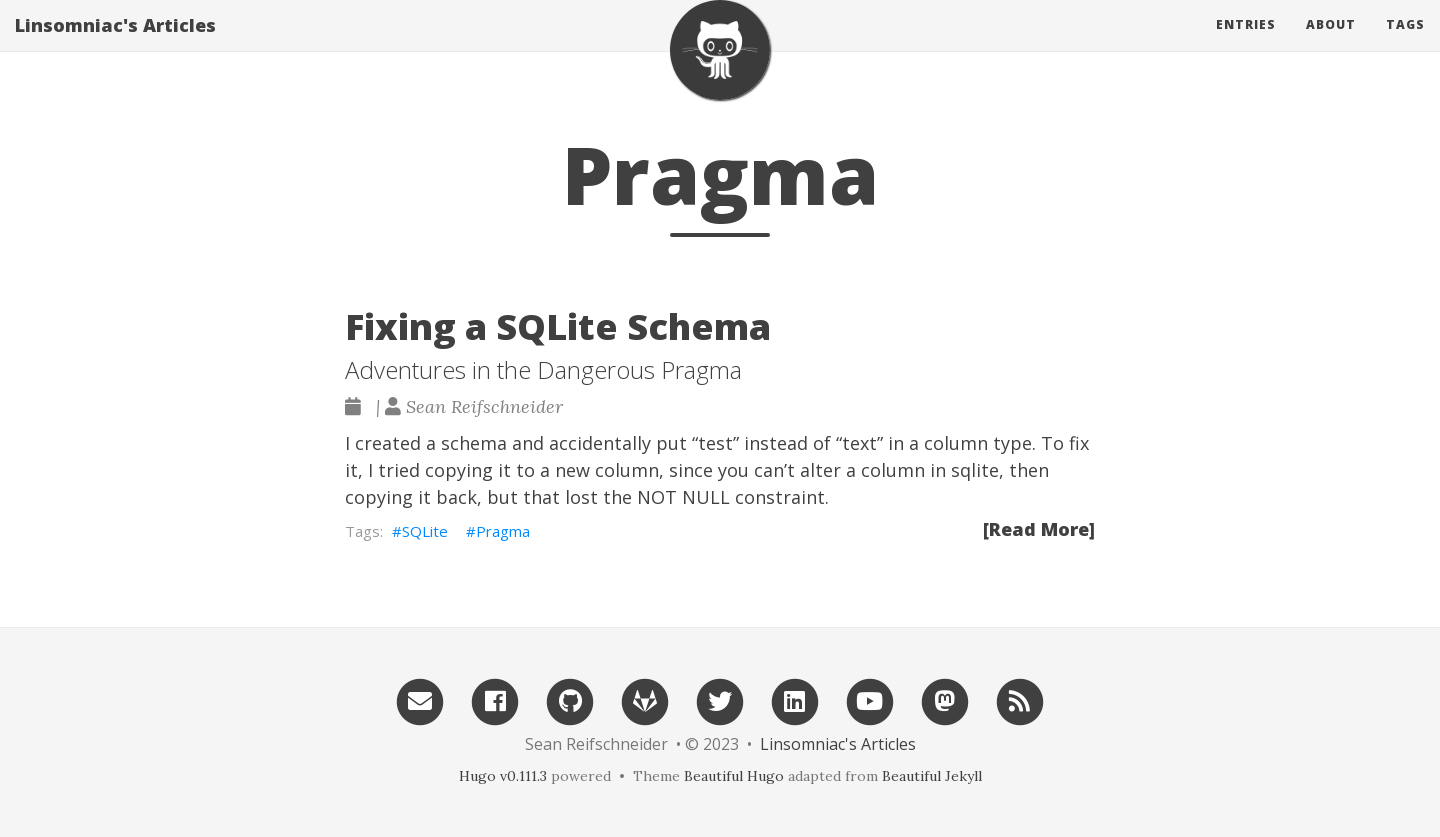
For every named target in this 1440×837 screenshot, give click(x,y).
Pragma (503, 531)
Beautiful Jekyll (932, 776)
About (1331, 44)
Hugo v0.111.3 (503, 776)
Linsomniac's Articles (115, 45)
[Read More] (1039, 529)
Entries (1246, 44)
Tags (1405, 44)
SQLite (425, 531)
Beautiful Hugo (734, 776)
